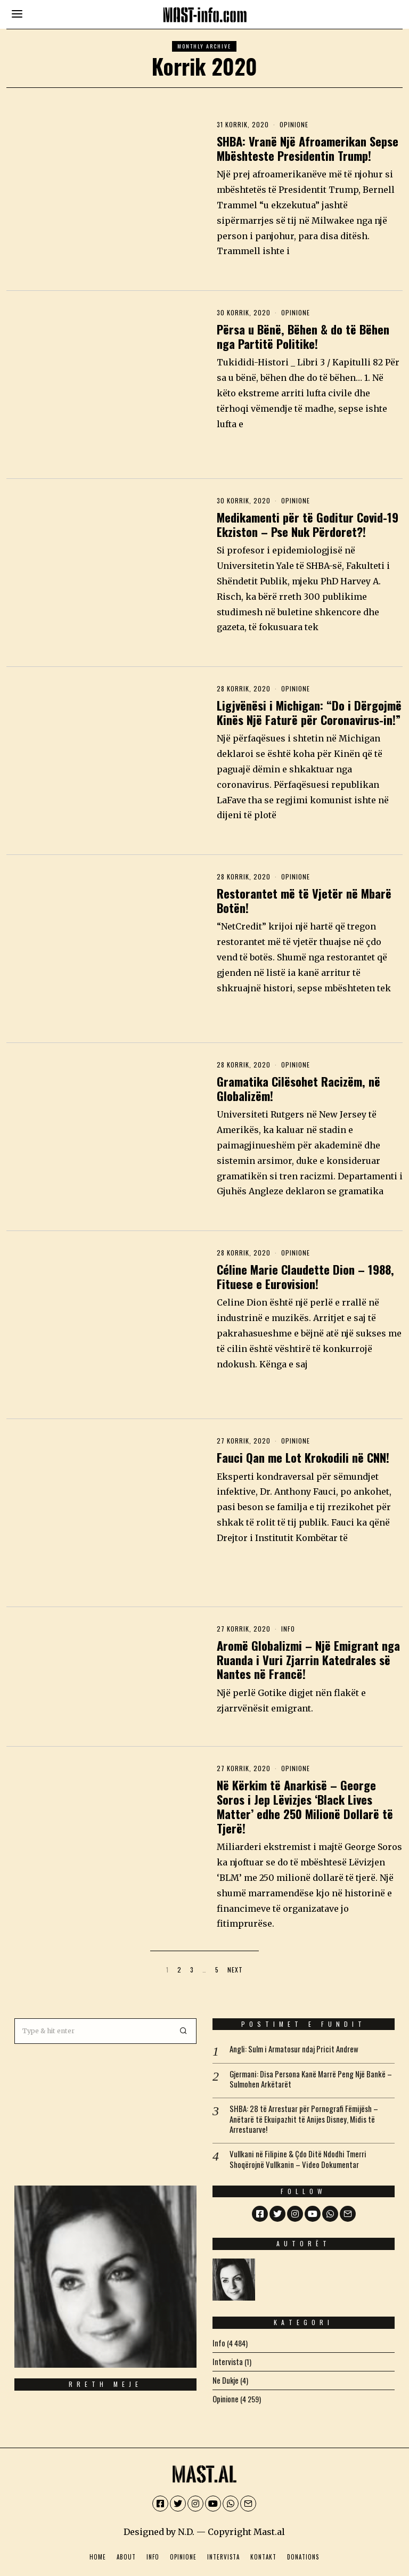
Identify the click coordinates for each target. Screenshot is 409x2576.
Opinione (294, 124)
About (126, 2551)
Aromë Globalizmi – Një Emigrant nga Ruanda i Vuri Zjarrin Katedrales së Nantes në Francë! (308, 1659)
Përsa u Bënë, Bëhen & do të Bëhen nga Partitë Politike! (303, 336)
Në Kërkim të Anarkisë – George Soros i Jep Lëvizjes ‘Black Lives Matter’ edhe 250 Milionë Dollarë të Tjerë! (305, 1806)
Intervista (223, 2551)
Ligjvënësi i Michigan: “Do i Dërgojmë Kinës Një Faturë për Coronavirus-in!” (309, 712)
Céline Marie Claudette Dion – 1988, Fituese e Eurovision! (305, 1276)
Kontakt (263, 2551)
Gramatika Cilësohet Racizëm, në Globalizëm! (298, 1088)
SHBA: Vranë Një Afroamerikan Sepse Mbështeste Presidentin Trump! (307, 148)
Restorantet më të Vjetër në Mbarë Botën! (304, 900)
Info (288, 1628)
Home (97, 2551)
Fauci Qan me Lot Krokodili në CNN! (303, 1457)
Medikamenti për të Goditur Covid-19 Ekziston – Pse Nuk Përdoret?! (307, 524)
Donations (303, 2551)
